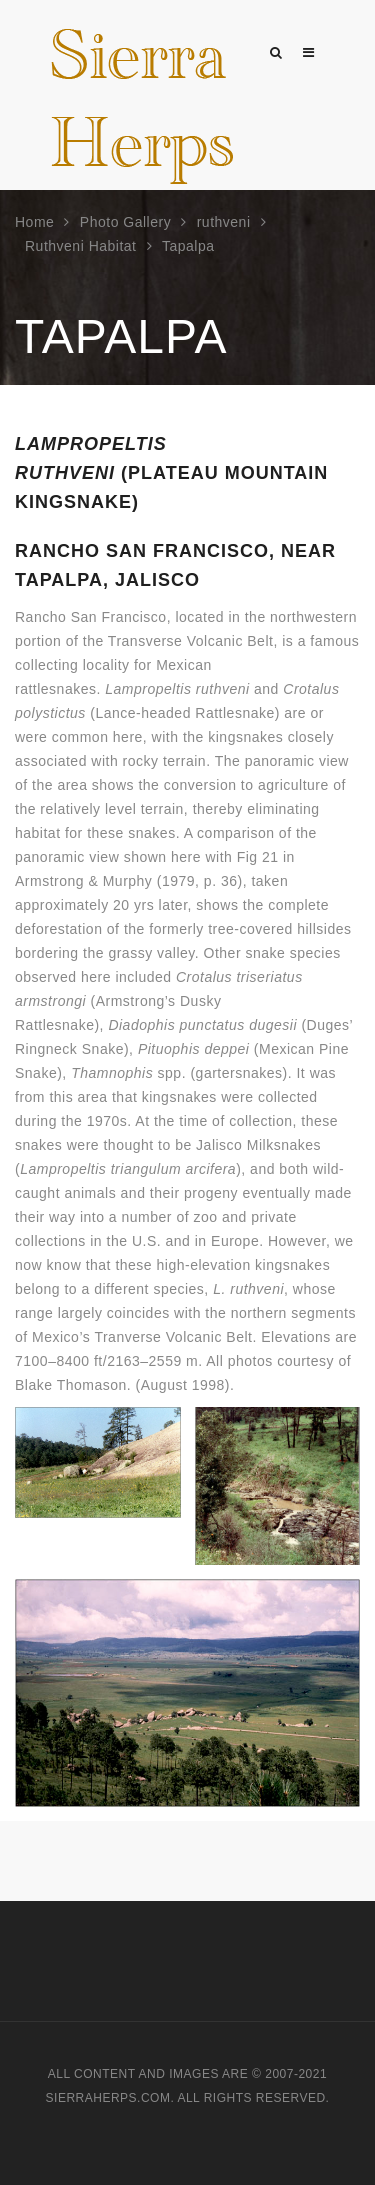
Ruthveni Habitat (81, 246)
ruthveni (224, 222)
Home (34, 222)
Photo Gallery (125, 222)
